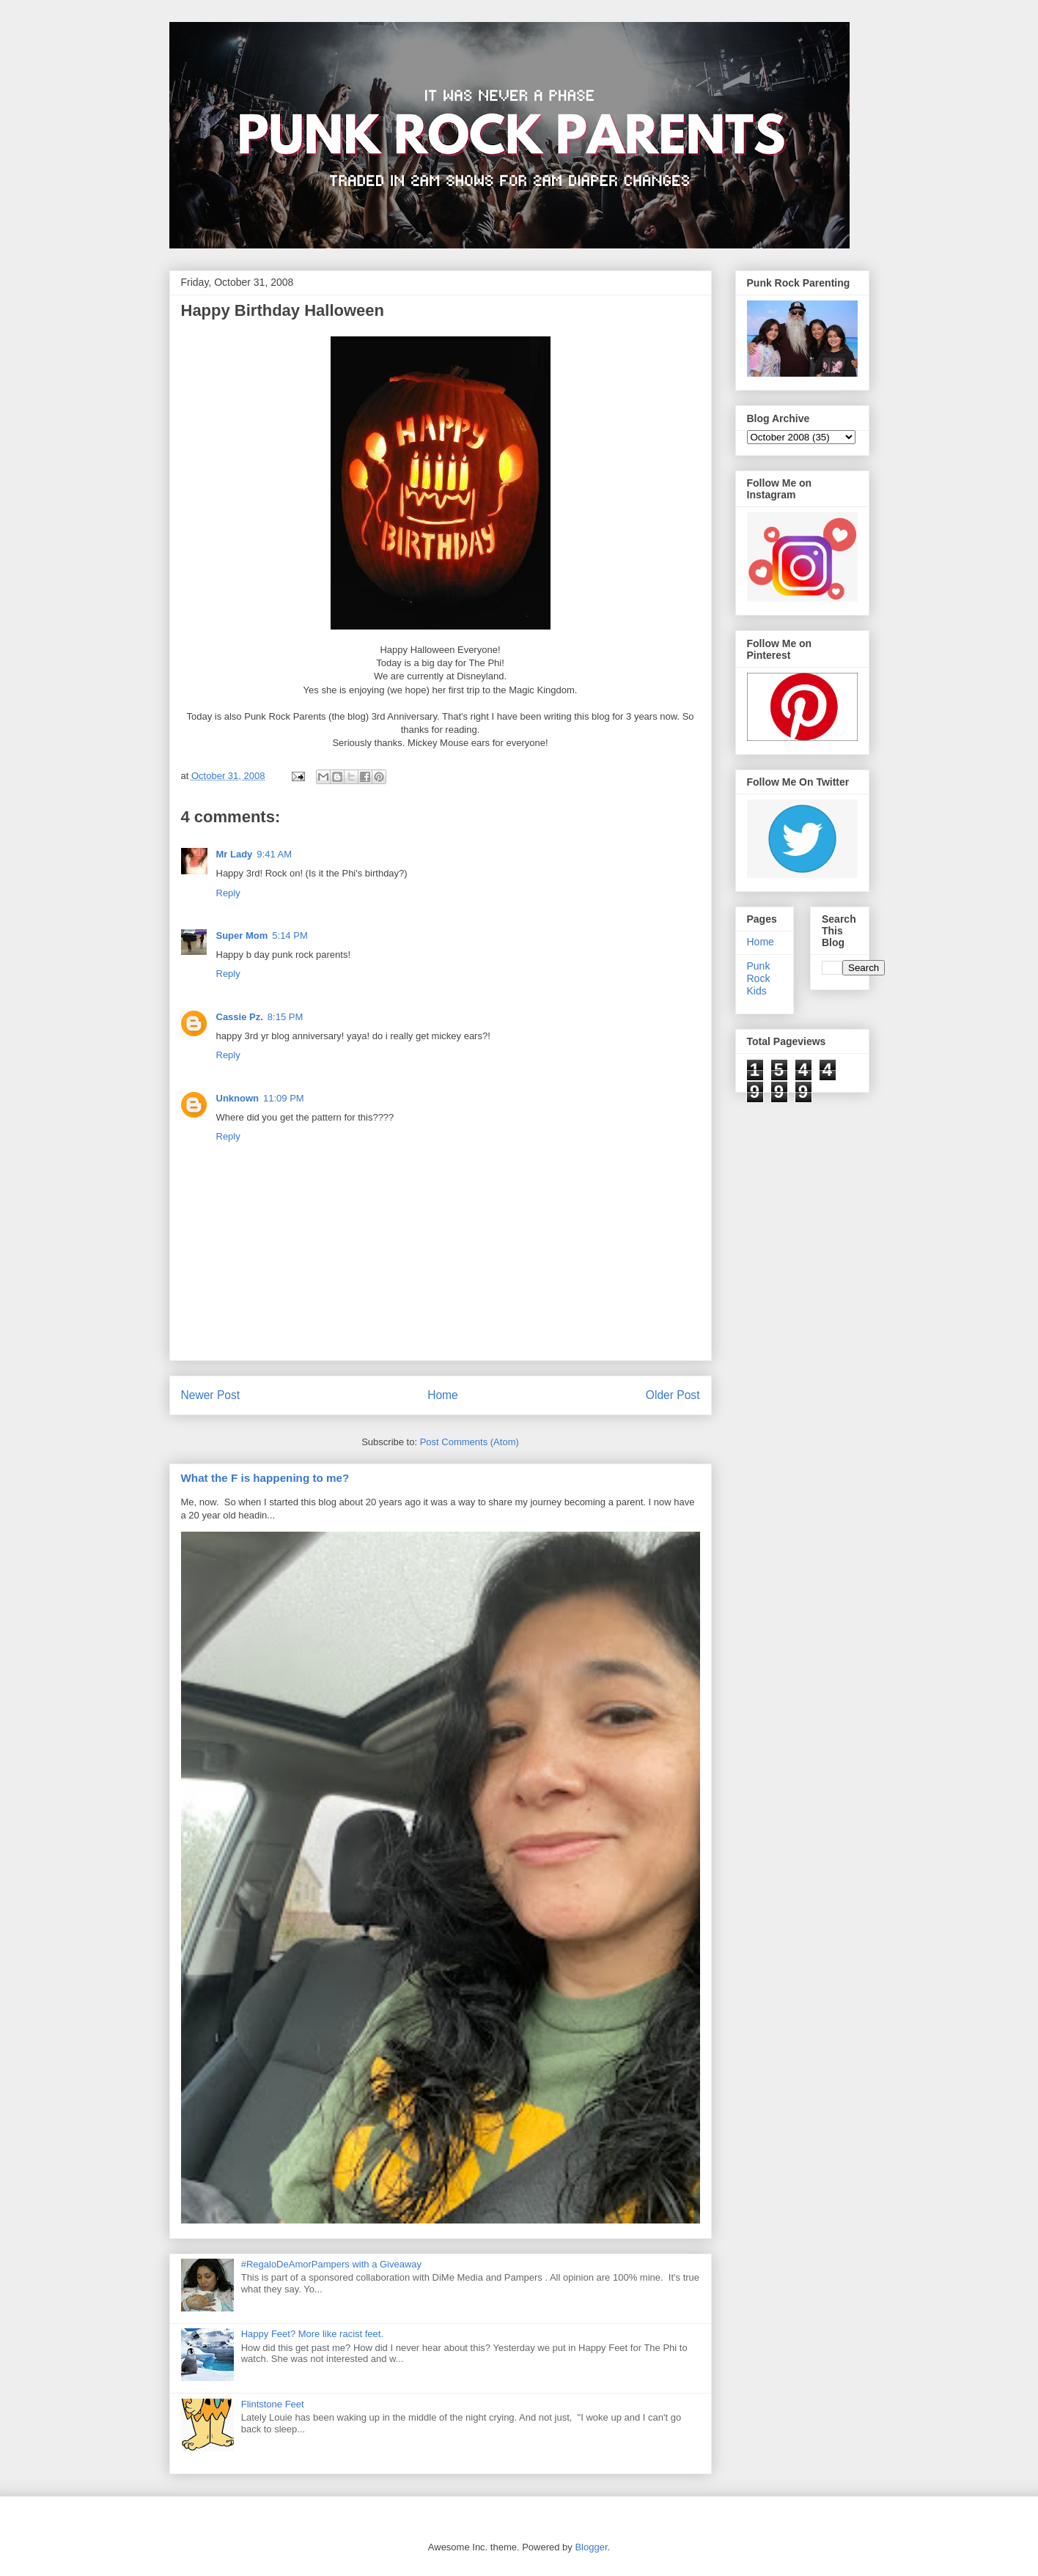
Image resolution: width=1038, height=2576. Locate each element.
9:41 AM (274, 854)
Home (442, 1395)
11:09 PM (283, 1098)
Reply (228, 892)
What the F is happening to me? (265, 1478)
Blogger (591, 2547)
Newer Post (210, 1395)
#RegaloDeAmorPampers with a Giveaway (331, 2264)
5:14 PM (289, 935)
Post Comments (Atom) (469, 1441)
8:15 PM (285, 1016)
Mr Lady (234, 854)
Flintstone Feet (272, 2404)
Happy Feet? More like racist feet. (312, 2333)
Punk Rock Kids (758, 978)
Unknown (238, 1098)
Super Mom (242, 935)
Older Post (673, 1395)
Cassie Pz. (239, 1016)
